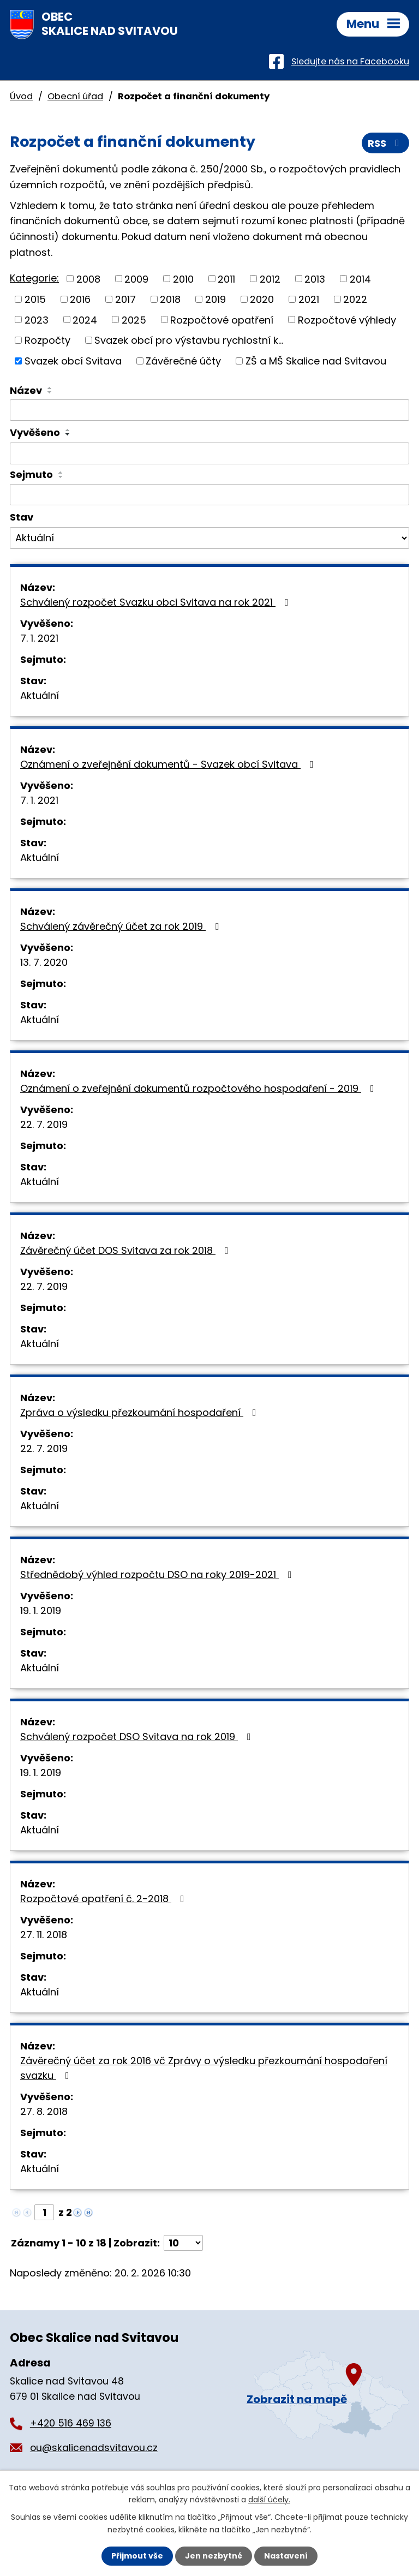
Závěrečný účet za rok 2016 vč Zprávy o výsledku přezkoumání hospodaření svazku (203, 2068)
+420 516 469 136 (70, 2423)
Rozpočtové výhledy (347, 319)
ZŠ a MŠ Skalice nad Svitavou (316, 361)
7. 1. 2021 (39, 638)
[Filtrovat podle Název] (209, 410)
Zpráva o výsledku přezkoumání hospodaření (140, 1412)
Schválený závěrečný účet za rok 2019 (121, 926)
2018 (170, 299)
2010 (183, 278)
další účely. (269, 2499)
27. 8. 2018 (44, 2111)
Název (26, 390)
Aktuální (39, 695)
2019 (215, 299)
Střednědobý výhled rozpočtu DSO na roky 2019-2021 (158, 1574)
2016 (80, 299)
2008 (88, 278)
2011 (226, 278)
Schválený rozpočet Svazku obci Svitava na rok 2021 (156, 602)
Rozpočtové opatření (221, 319)
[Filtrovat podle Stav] (209, 538)
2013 (314, 278)
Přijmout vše (137, 2555)
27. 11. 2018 (43, 1934)
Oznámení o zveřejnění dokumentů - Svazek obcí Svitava (169, 764)
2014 (360, 278)
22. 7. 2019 (44, 1124)
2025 (134, 319)
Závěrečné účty (183, 361)
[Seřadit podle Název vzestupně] (50, 388)
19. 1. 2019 (40, 1610)
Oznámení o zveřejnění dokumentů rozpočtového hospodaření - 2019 (199, 1088)
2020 (262, 299)
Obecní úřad (75, 96)
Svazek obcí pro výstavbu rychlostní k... (188, 340)
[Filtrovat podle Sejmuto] (209, 495)
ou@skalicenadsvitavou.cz (94, 2447)
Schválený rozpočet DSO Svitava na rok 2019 (137, 1736)
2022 (355, 299)
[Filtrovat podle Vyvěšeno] (209, 453)
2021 (308, 299)
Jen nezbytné (213, 2555)
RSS (386, 143)
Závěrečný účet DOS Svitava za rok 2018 (126, 1250)
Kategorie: (34, 278)
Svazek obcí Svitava (73, 361)
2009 (136, 278)
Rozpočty (47, 340)
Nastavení (286, 2555)
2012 (270, 278)
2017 (125, 299)
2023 (37, 319)
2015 (35, 299)
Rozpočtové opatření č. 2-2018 (104, 1898)
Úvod (21, 96)
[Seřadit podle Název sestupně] (50, 392)
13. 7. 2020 (44, 962)
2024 (85, 319)
